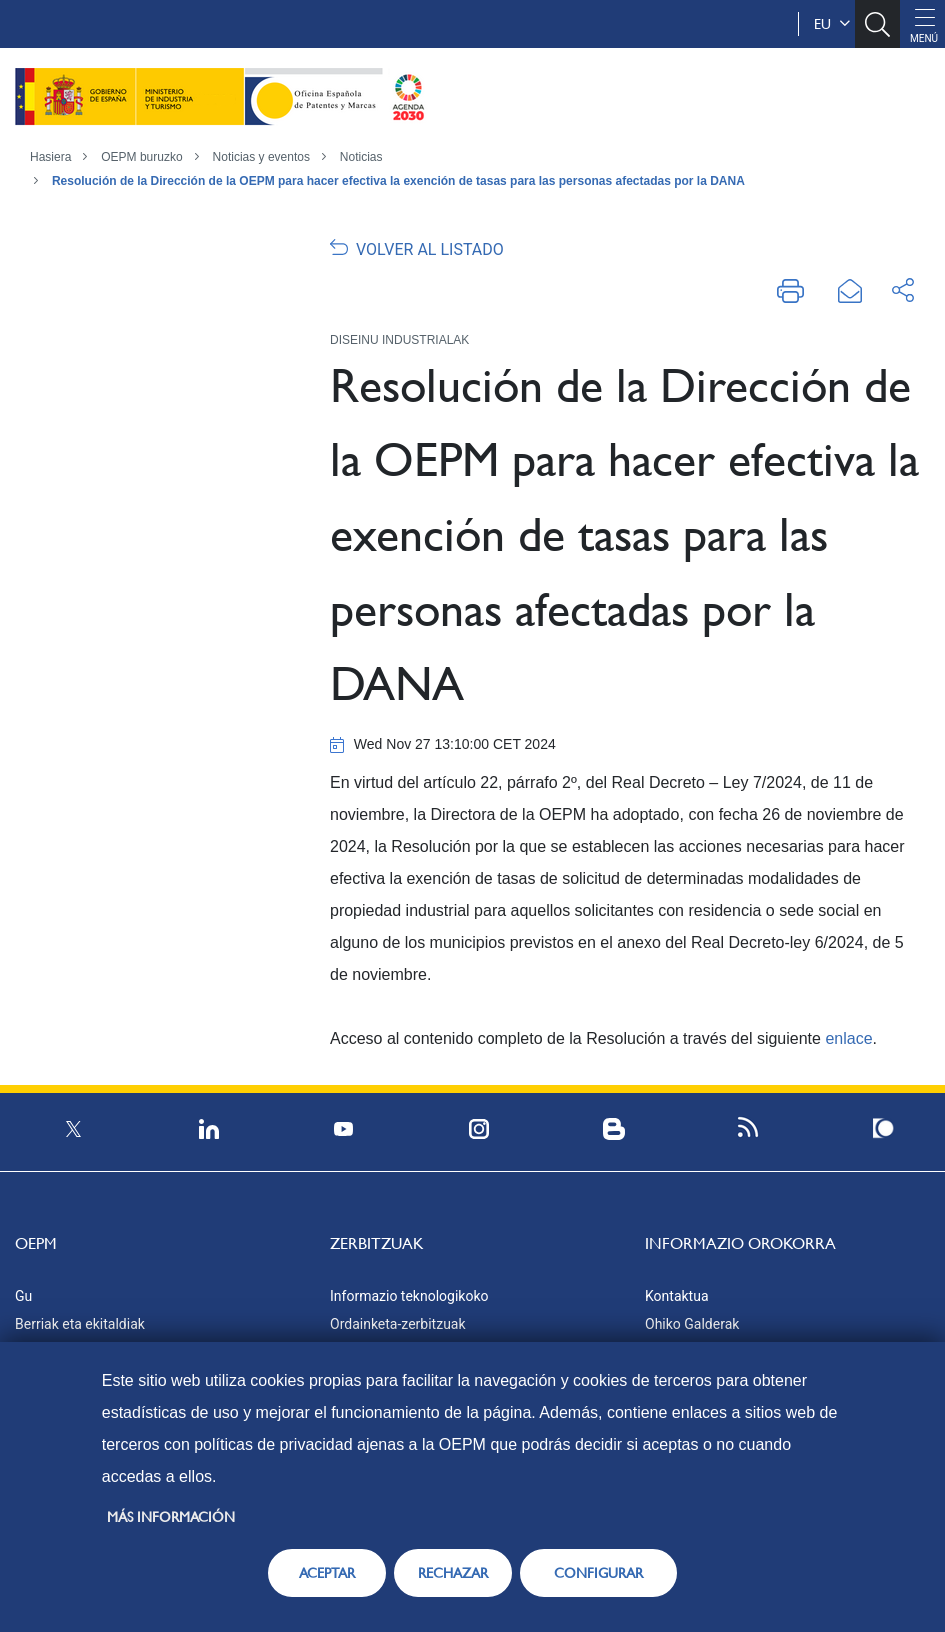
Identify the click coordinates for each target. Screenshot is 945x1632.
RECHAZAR (453, 1573)
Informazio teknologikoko (409, 1296)
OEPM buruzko (141, 157)
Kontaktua (677, 1296)
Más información (171, 1517)
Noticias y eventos (261, 157)
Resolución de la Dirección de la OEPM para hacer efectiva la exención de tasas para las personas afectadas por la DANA (398, 181)
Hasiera (50, 157)
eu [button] (832, 24)
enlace (848, 1038)
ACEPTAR (327, 1573)
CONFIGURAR (598, 1573)
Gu (23, 1296)
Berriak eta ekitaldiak (80, 1324)
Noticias (361, 157)
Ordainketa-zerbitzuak (398, 1324)
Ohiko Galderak (692, 1324)
